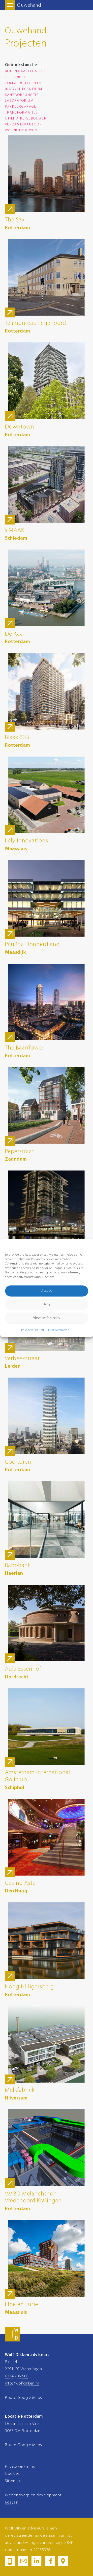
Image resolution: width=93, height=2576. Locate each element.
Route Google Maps (23, 2398)
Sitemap (12, 2481)
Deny (46, 1304)
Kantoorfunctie (22, 95)
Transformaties (21, 113)
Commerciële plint (24, 83)
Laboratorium (19, 101)
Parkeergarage (20, 107)
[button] (85, 1245)
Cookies (12, 2474)
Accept (46, 1290)
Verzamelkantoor (23, 124)
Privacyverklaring (32, 1330)
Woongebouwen (21, 130)
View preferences (46, 1318)
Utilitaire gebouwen (26, 118)
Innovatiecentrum (23, 89)
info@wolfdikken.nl (22, 2383)
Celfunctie (16, 77)
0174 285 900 (16, 2376)
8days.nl (12, 2502)
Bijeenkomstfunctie (25, 71)
